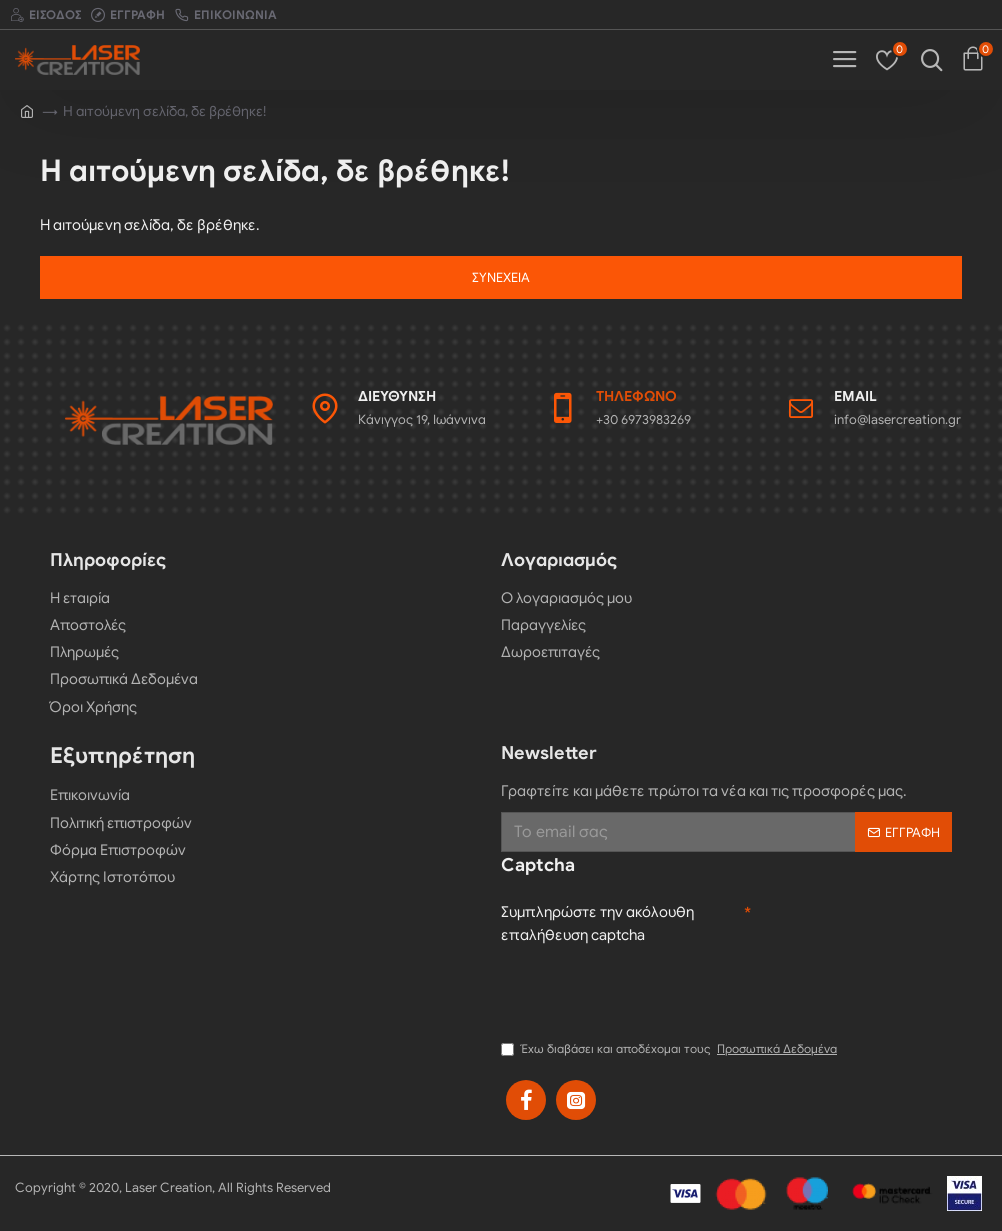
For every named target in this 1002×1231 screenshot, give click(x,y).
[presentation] (653, 990)
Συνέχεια (501, 277)
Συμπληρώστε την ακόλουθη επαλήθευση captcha (597, 923)
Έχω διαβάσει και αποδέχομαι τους (670, 1049)
